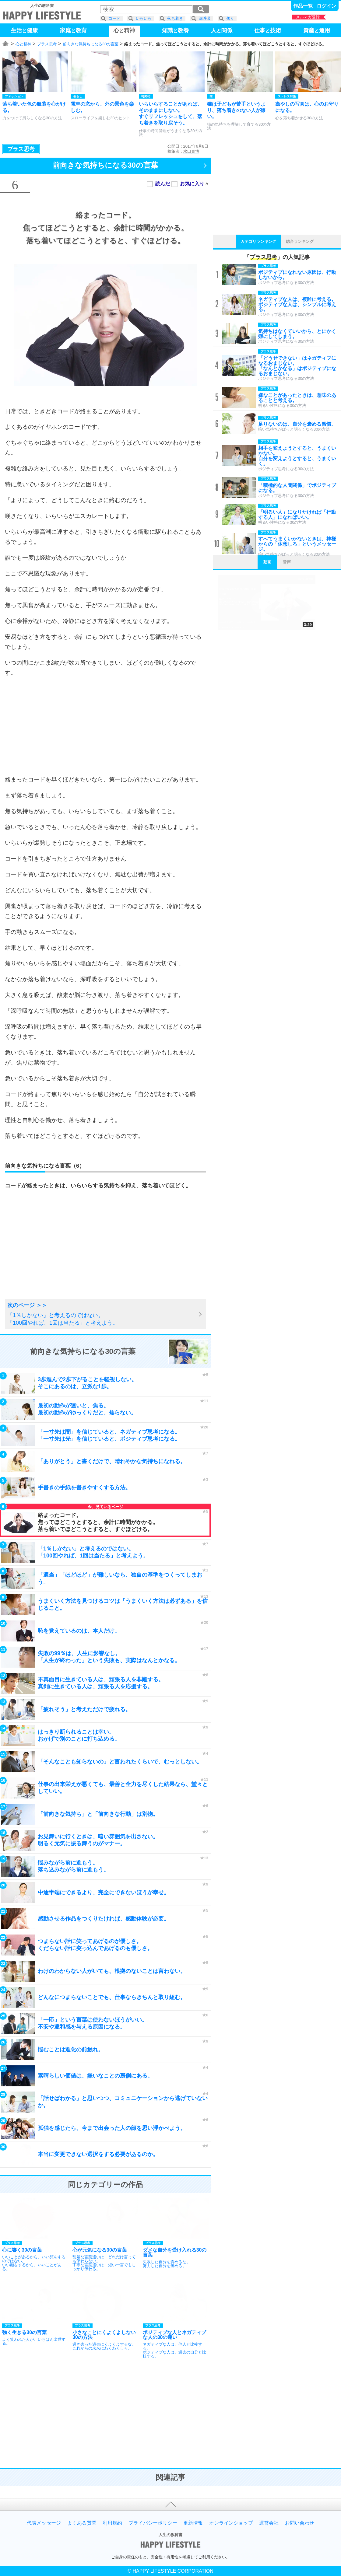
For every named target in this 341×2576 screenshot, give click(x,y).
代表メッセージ (44, 2523)
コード (114, 18)
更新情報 (193, 2523)
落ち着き (175, 18)
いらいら (144, 18)
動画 (267, 562)
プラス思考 (47, 44)
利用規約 (112, 2523)
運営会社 (269, 2523)
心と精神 (23, 44)
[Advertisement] (105, 726)
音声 (287, 562)
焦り (230, 18)
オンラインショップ (231, 2523)
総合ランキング (300, 241)
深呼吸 (205, 18)
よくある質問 (82, 2523)
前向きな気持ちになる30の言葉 (90, 44)
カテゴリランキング (258, 241)
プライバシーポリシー (152, 2523)
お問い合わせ (299, 2523)
